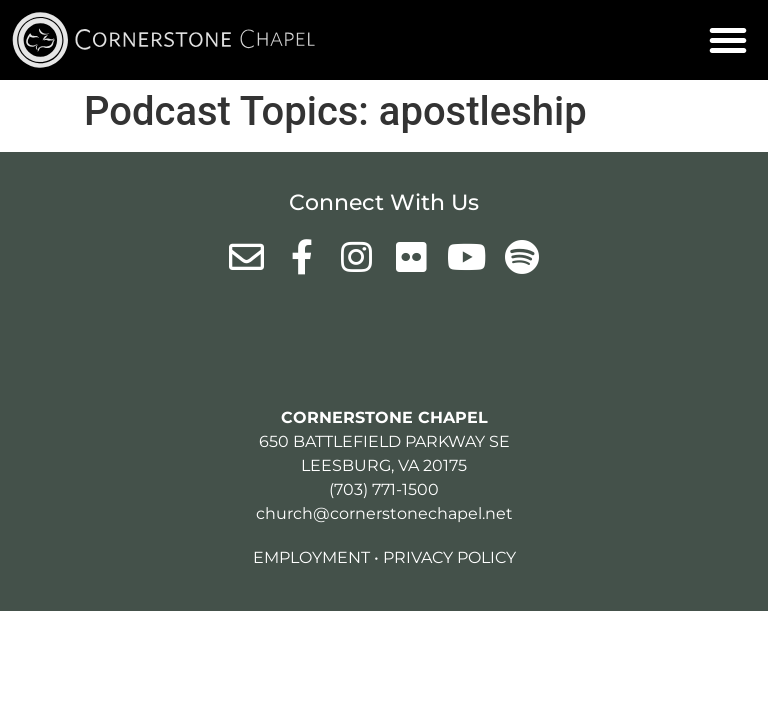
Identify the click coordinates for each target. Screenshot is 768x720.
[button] (728, 40)
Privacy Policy (449, 557)
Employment (311, 557)
